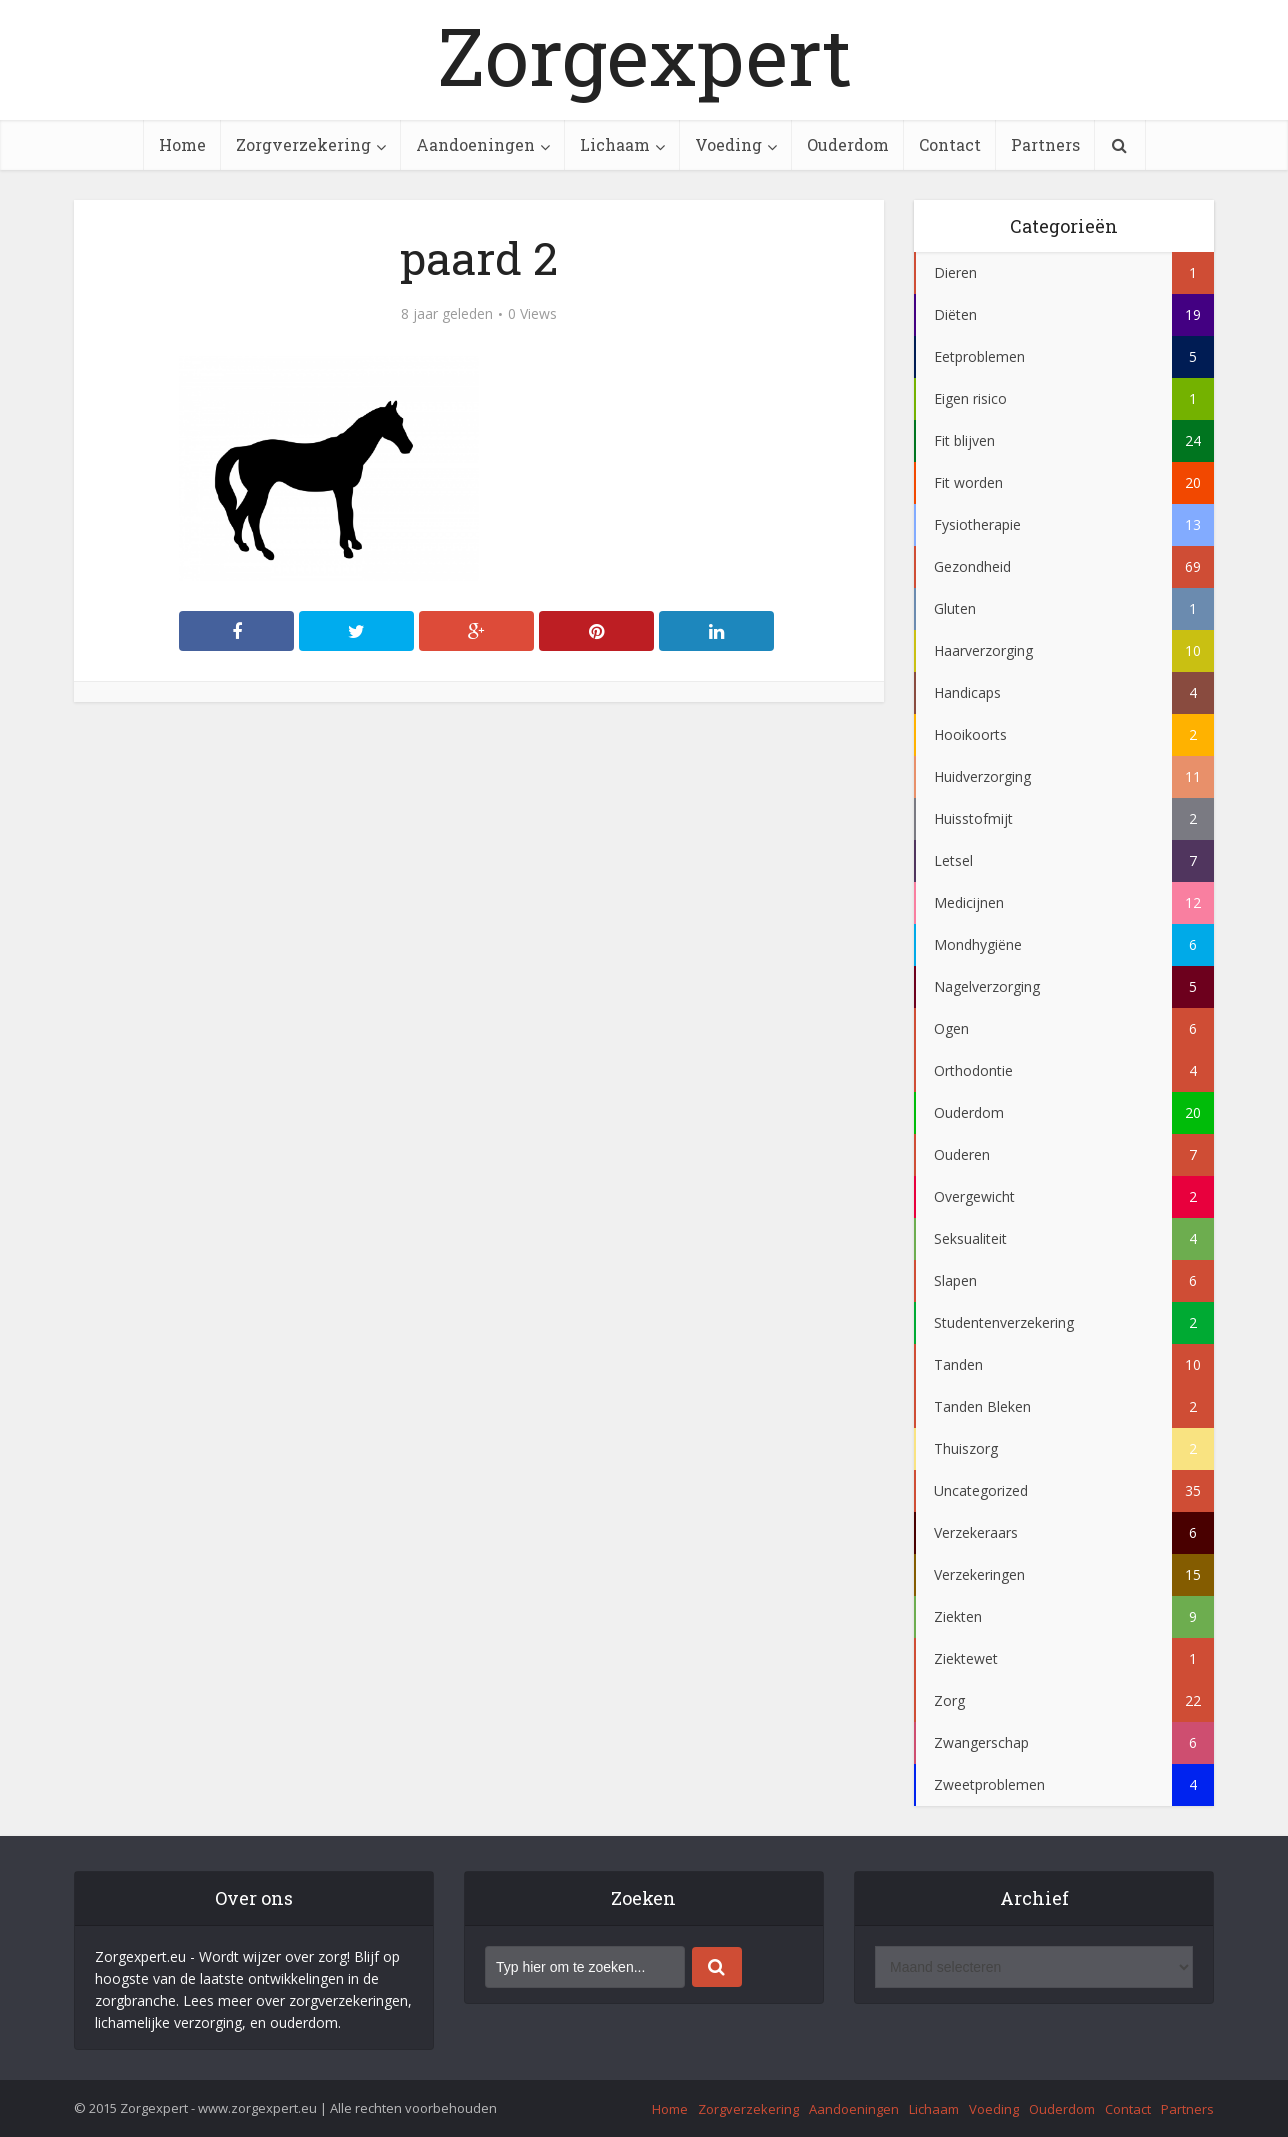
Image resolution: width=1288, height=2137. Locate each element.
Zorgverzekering (303, 144)
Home (182, 144)
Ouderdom (848, 144)
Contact (950, 144)
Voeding (728, 144)
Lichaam (615, 144)
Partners (1045, 144)
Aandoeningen (475, 144)
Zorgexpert (644, 55)
